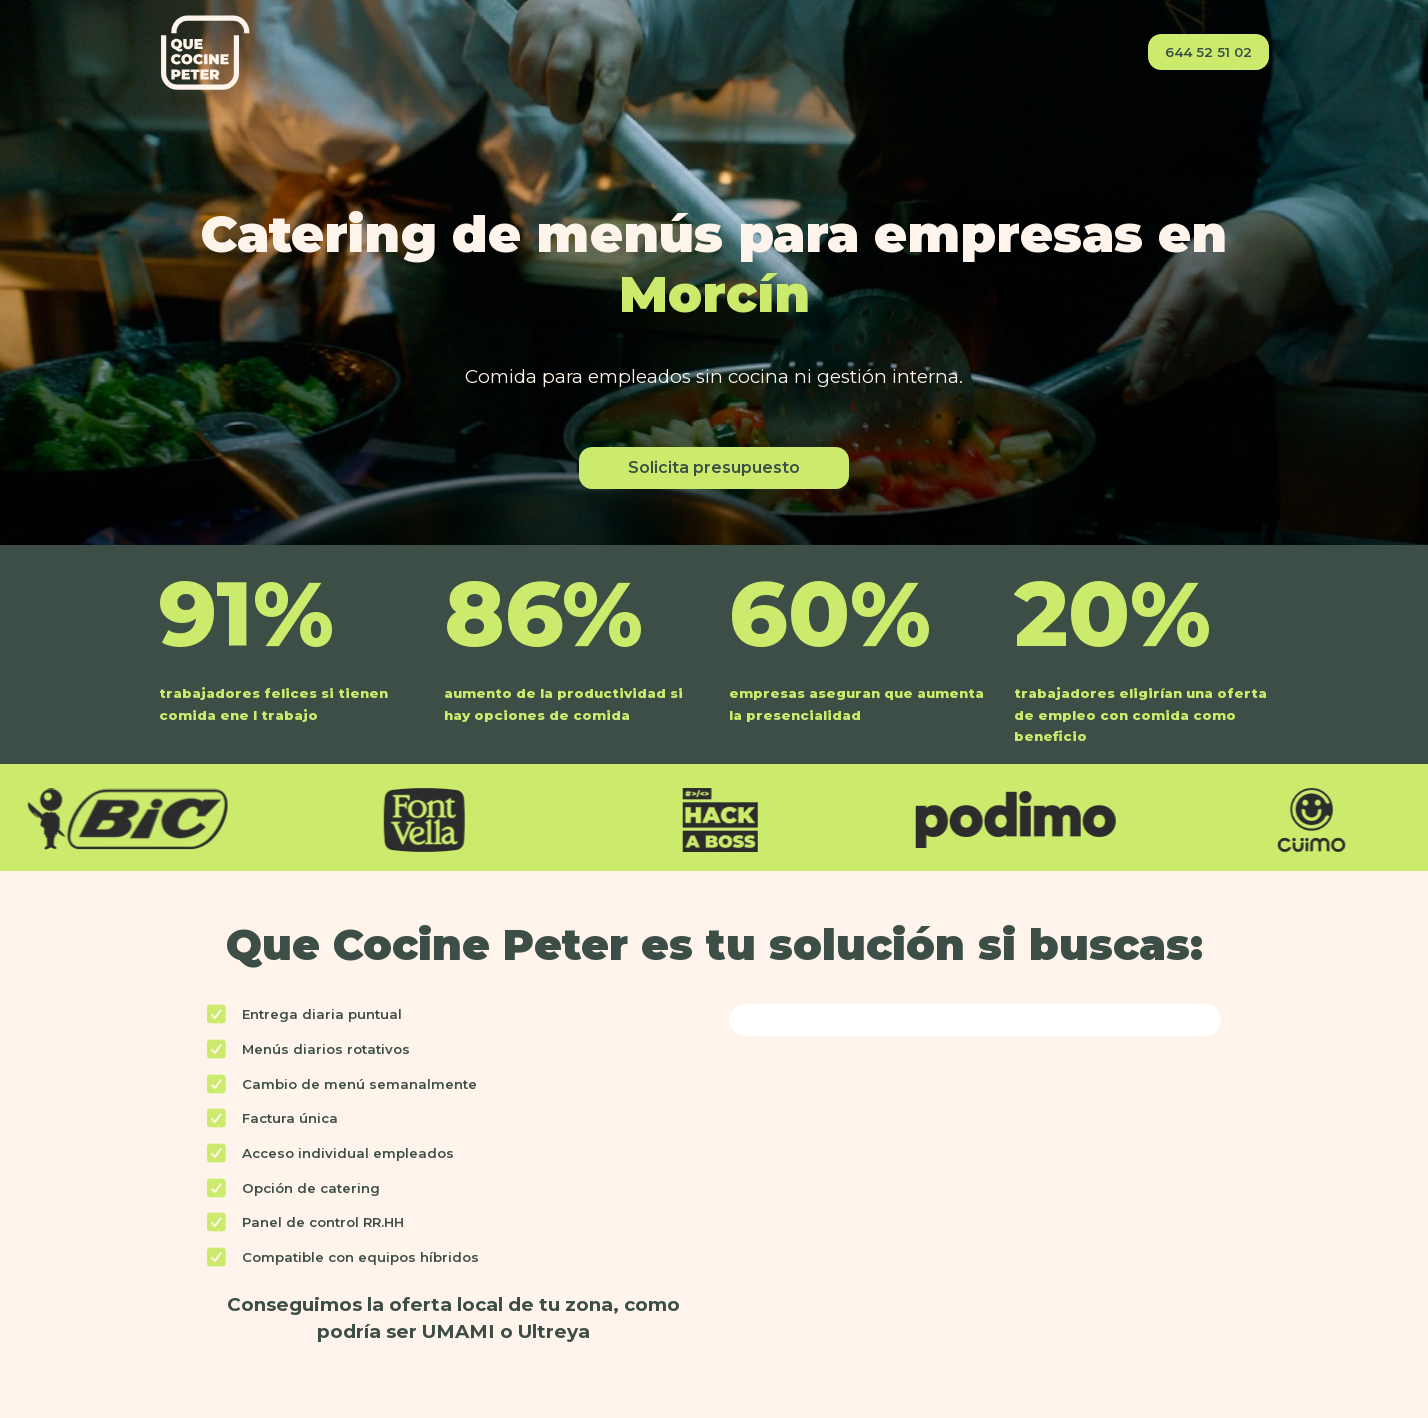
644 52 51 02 (1208, 52)
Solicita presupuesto (714, 467)
